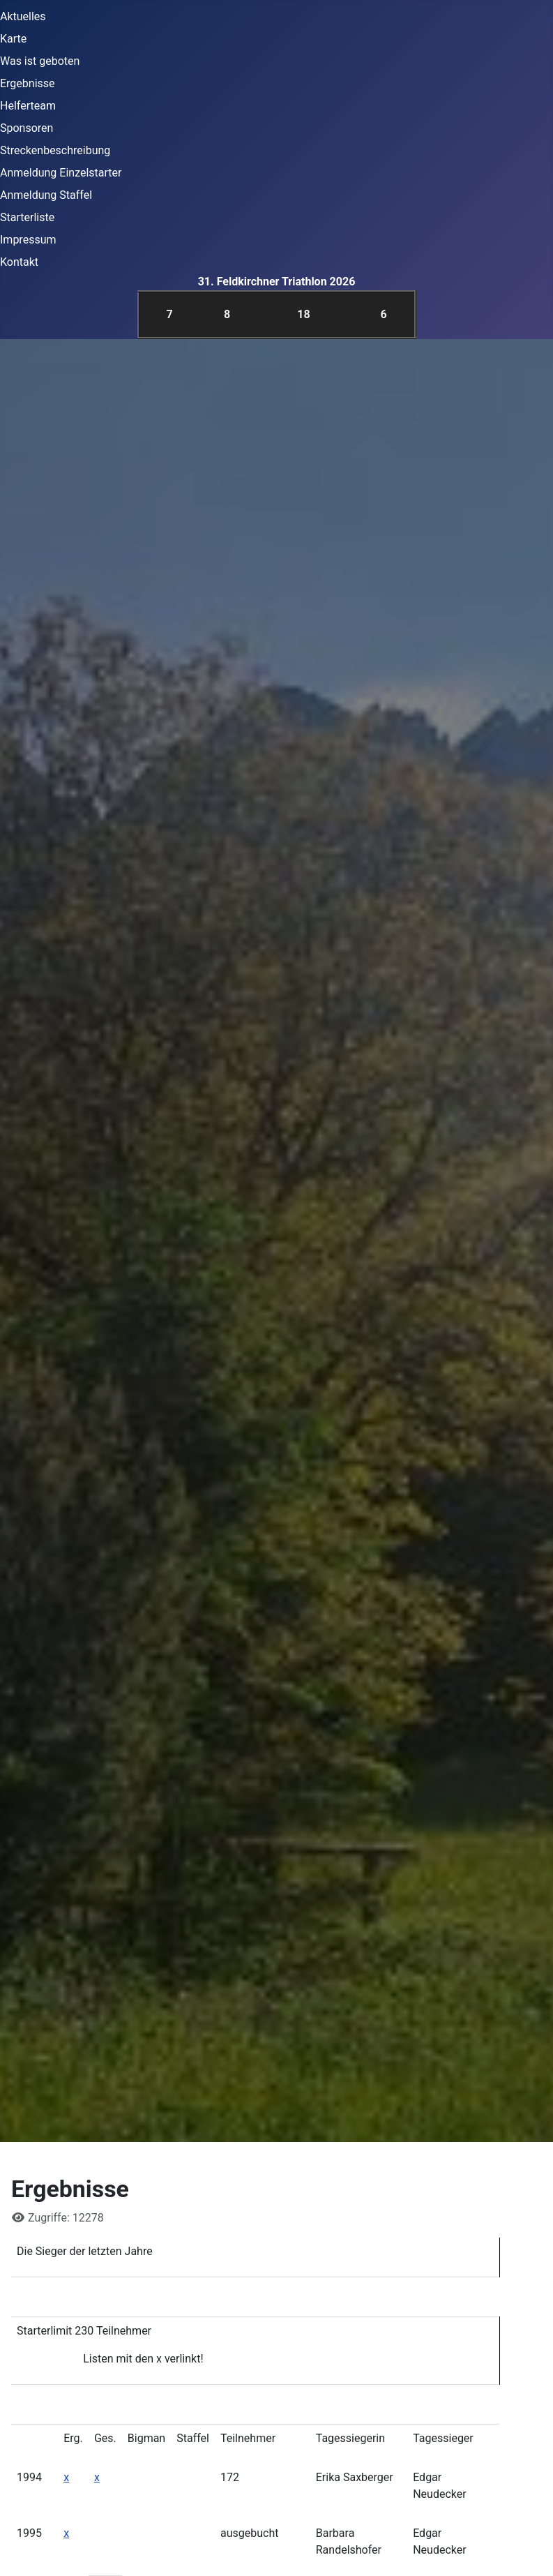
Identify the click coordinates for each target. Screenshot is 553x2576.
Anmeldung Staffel (46, 195)
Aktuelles (23, 16)
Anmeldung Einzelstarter (60, 172)
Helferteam (28, 105)
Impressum (28, 239)
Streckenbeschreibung (55, 150)
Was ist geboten (39, 61)
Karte (13, 38)
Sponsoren (26, 128)
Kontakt (19, 262)
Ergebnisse (27, 83)
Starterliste (27, 217)
